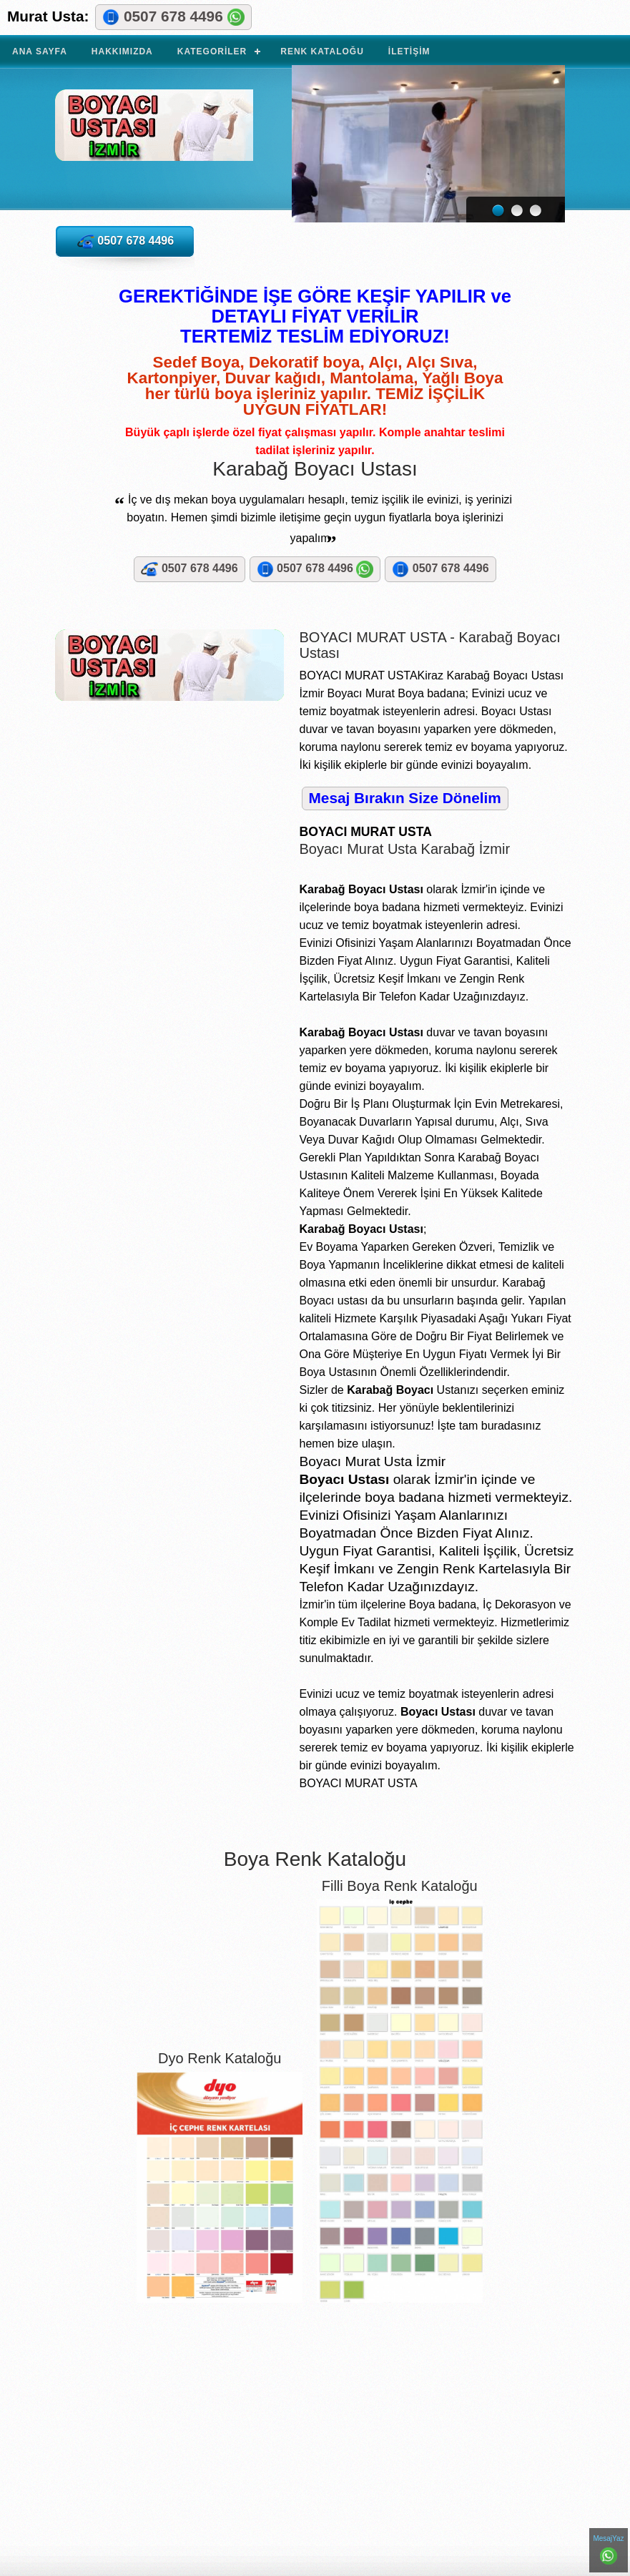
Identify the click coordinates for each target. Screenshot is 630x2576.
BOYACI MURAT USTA (154, 133)
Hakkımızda (122, 51)
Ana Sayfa (39, 51)
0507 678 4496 (173, 17)
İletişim (409, 51)
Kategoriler (212, 51)
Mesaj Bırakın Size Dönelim (405, 798)
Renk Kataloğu (322, 51)
